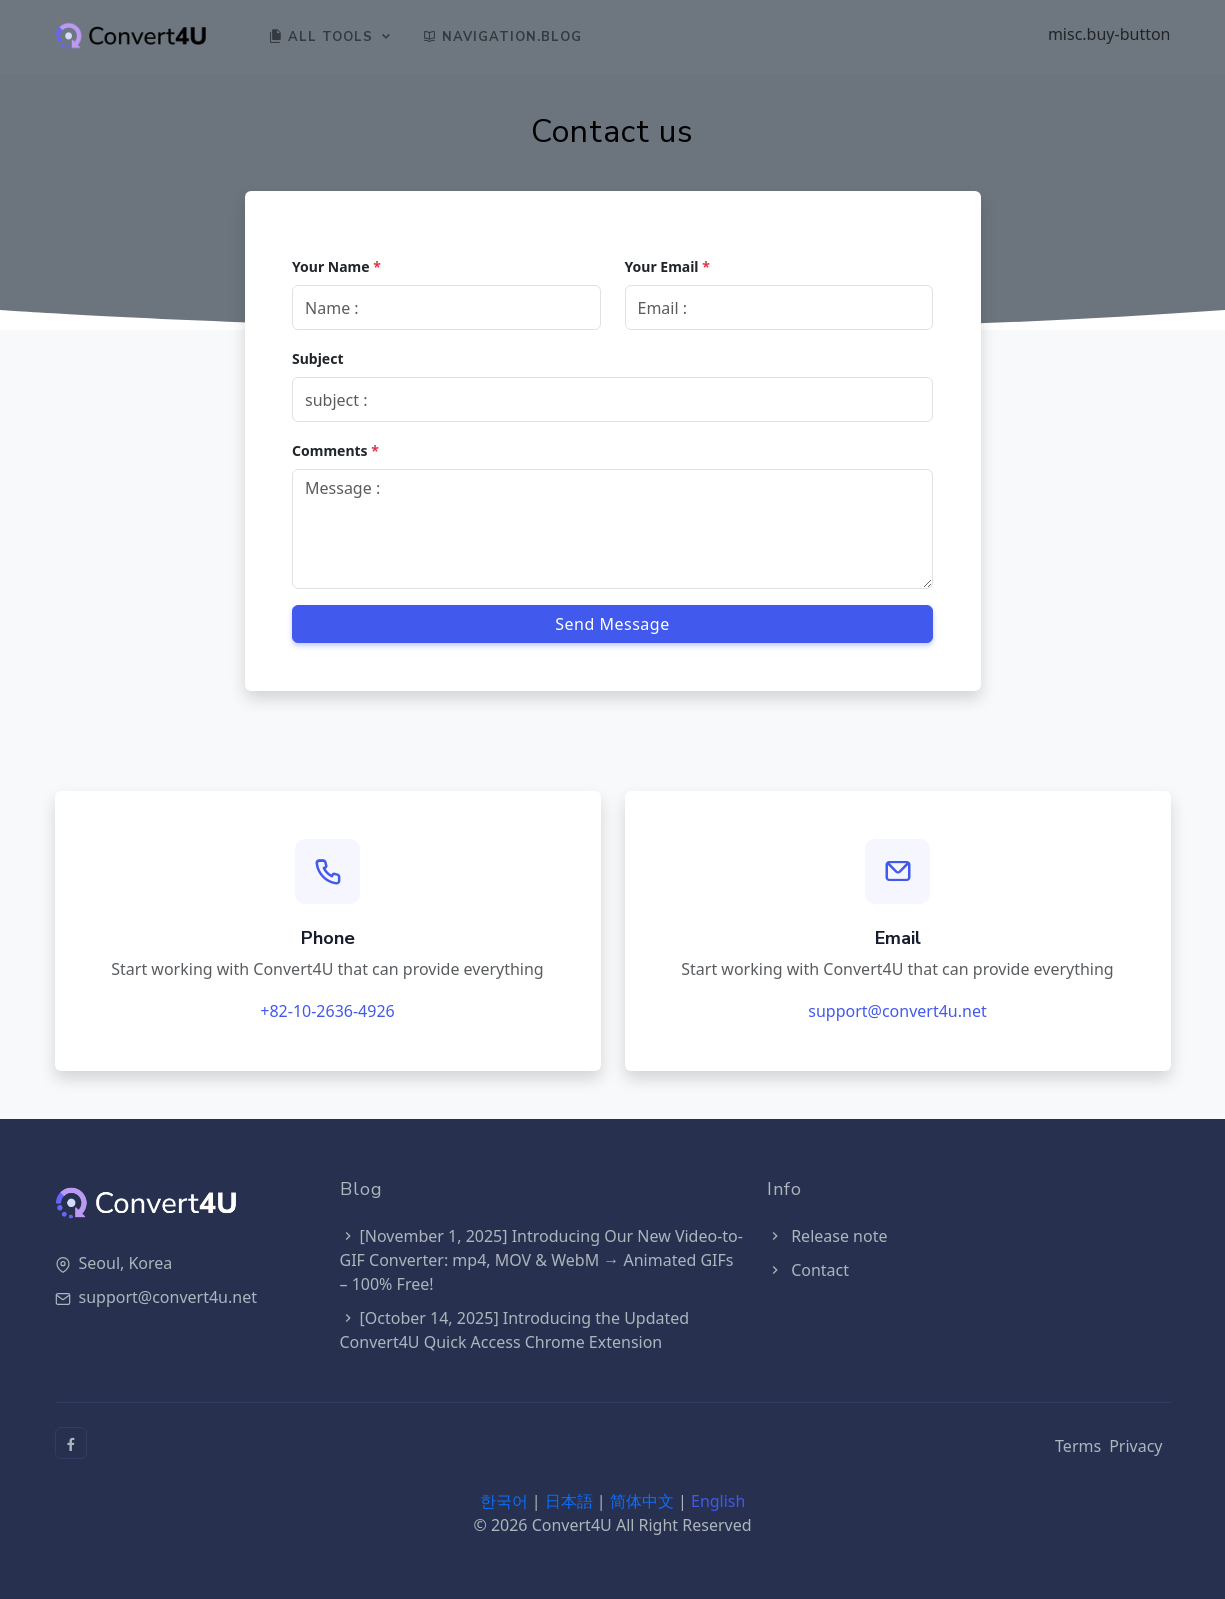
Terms (1078, 1446)
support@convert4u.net (897, 1011)
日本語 (569, 1501)
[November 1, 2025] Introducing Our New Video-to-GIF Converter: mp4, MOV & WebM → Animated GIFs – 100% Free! (541, 1260)
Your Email (667, 265)
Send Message (612, 623)
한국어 (504, 1501)
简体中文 (642, 1501)
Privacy (1135, 1446)
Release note (827, 1236)
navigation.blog (503, 37)
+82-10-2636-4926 (327, 1011)
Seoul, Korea (126, 1263)
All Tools (322, 37)
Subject (319, 357)
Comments (336, 449)
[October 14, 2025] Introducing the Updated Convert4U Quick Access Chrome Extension (515, 1330)
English (718, 1501)
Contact (808, 1270)
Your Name (337, 265)
